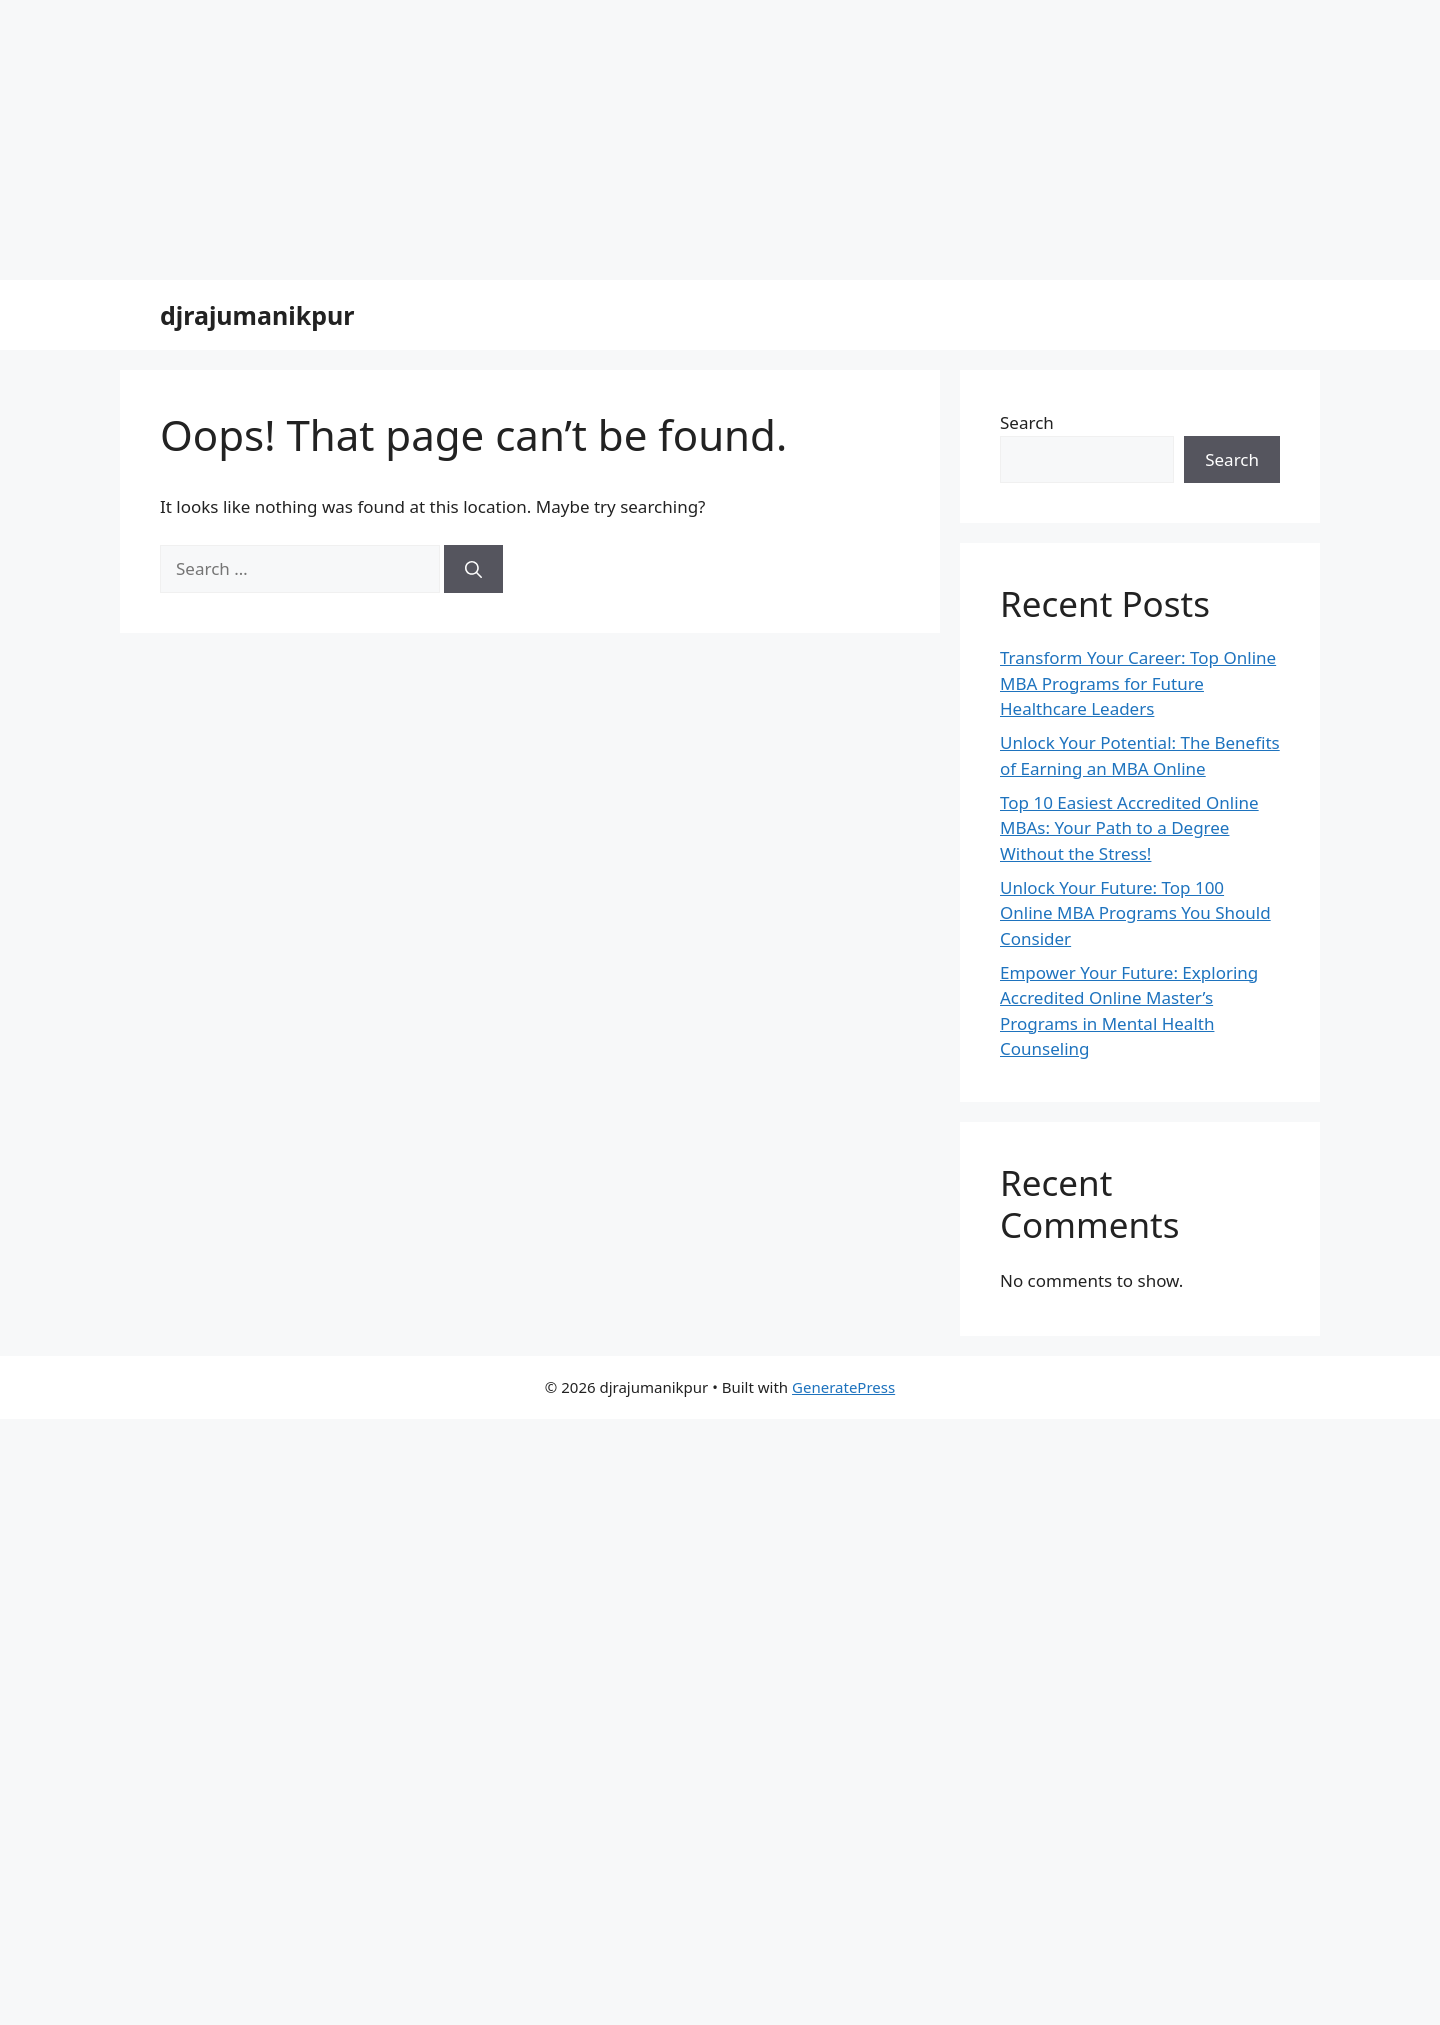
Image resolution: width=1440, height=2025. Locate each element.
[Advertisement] (600, 140)
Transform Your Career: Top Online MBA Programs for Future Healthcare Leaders (1138, 683)
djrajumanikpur (257, 315)
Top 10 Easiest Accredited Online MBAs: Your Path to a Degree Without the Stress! (1129, 828)
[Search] (473, 569)
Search (1027, 422)
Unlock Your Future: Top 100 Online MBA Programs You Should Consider (1135, 913)
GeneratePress (843, 1387)
